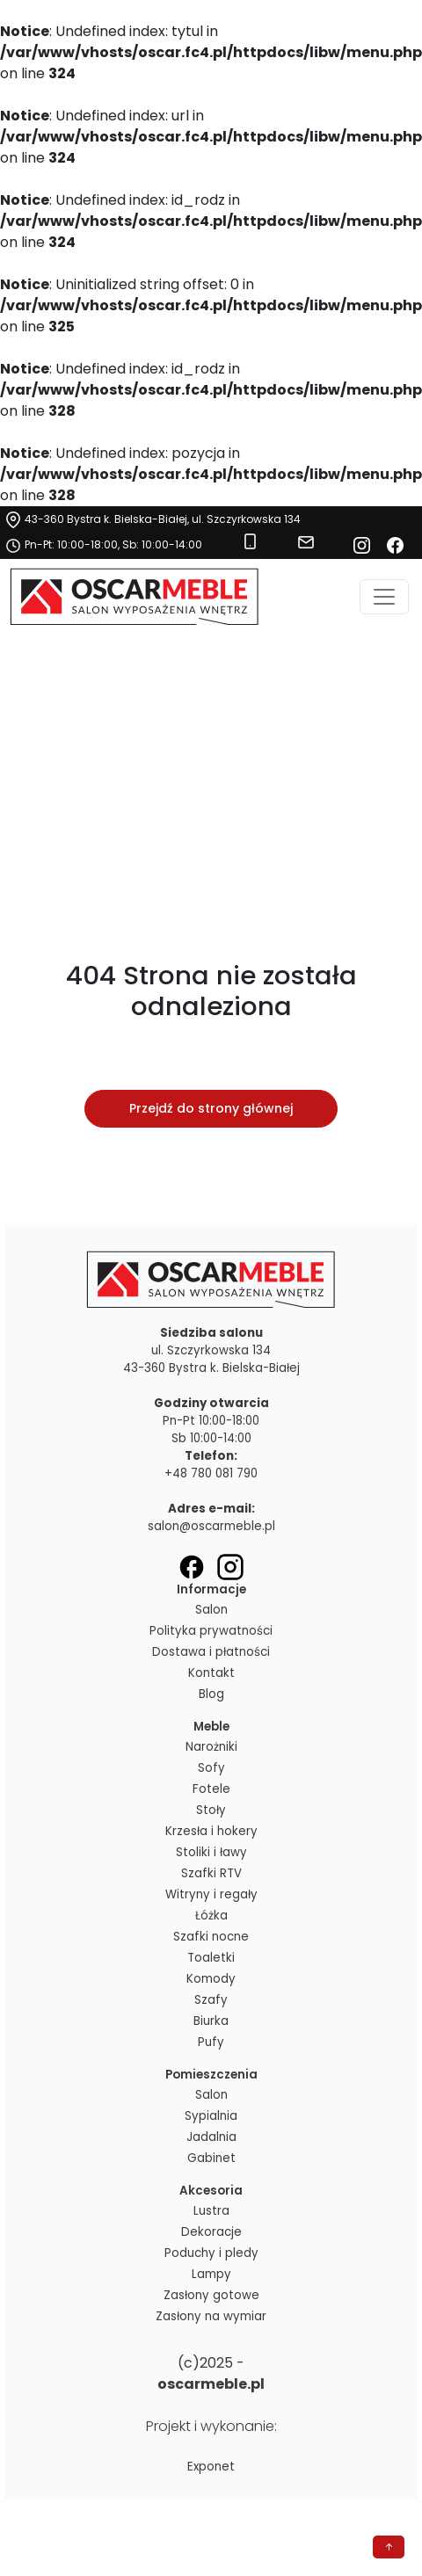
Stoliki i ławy (211, 1852)
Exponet (211, 2466)
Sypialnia (211, 2116)
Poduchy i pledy (211, 2253)
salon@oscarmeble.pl (211, 1526)
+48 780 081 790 (211, 1473)
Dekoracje (211, 2232)
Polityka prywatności (211, 1630)
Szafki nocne (211, 1936)
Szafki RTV (211, 1873)
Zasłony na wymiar (211, 2316)
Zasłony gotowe (211, 2295)
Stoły (211, 1810)
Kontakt (211, 1673)
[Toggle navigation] (384, 596)
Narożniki (211, 1746)
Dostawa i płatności (211, 1652)
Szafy (211, 2000)
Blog (211, 1694)
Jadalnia (211, 2137)
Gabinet (211, 2158)
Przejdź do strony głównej (211, 1108)
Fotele (211, 1789)
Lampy (211, 2274)
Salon (211, 1609)
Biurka (211, 2021)
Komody (211, 1978)
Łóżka (211, 1915)
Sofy (211, 1768)
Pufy (211, 2042)
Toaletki (211, 1957)
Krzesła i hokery (211, 1831)
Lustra (211, 2210)
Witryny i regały (211, 1894)
